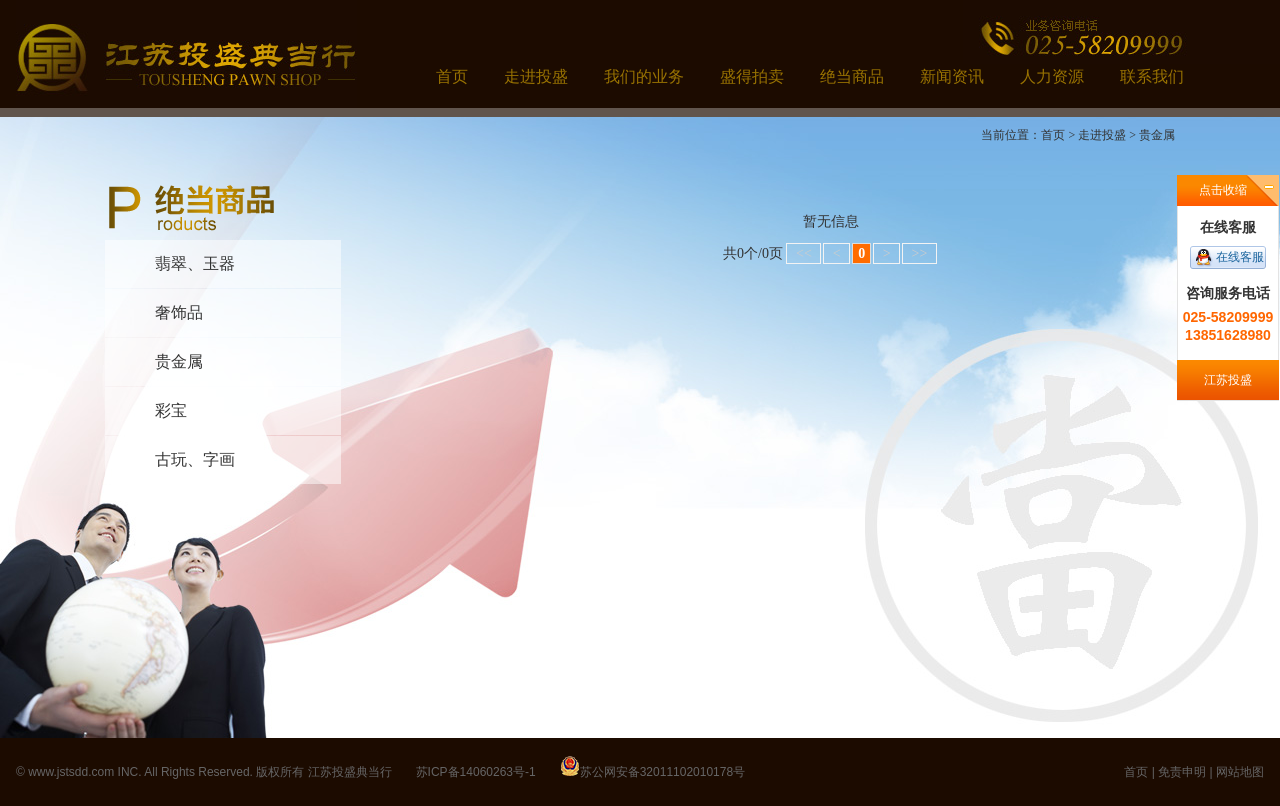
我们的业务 (644, 76)
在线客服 (1240, 257)
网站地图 (1240, 772)
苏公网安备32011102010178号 (662, 772)
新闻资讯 (952, 76)
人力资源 (1052, 76)
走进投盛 (536, 76)
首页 (452, 76)
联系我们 (1152, 76)
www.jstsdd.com (71, 772)
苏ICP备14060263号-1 (476, 772)
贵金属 (179, 361)
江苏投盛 (1228, 380)
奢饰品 (179, 312)
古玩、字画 (195, 459)
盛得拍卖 (752, 76)
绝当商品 (852, 76)
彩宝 (171, 410)
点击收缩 (1223, 190)
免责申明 (1182, 772)
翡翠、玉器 (195, 263)
